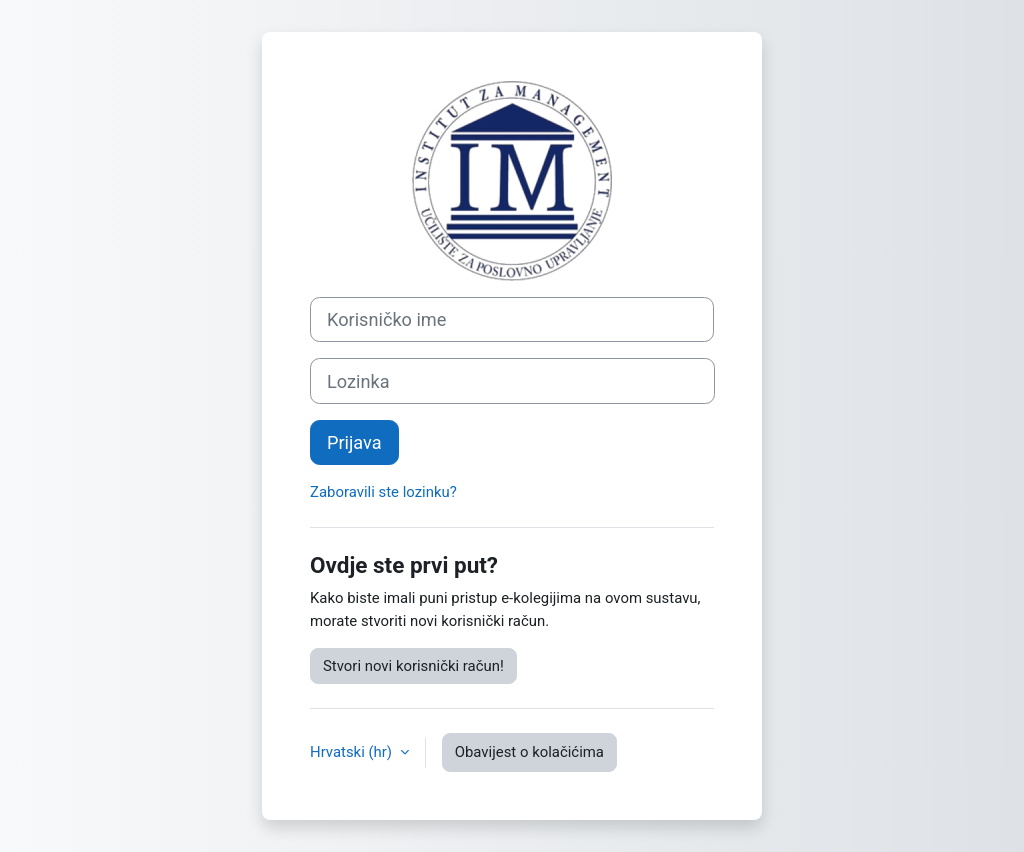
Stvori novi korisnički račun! (413, 666)
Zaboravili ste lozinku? (383, 492)
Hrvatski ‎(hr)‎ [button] (353, 752)
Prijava (354, 442)
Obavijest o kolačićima (529, 752)
